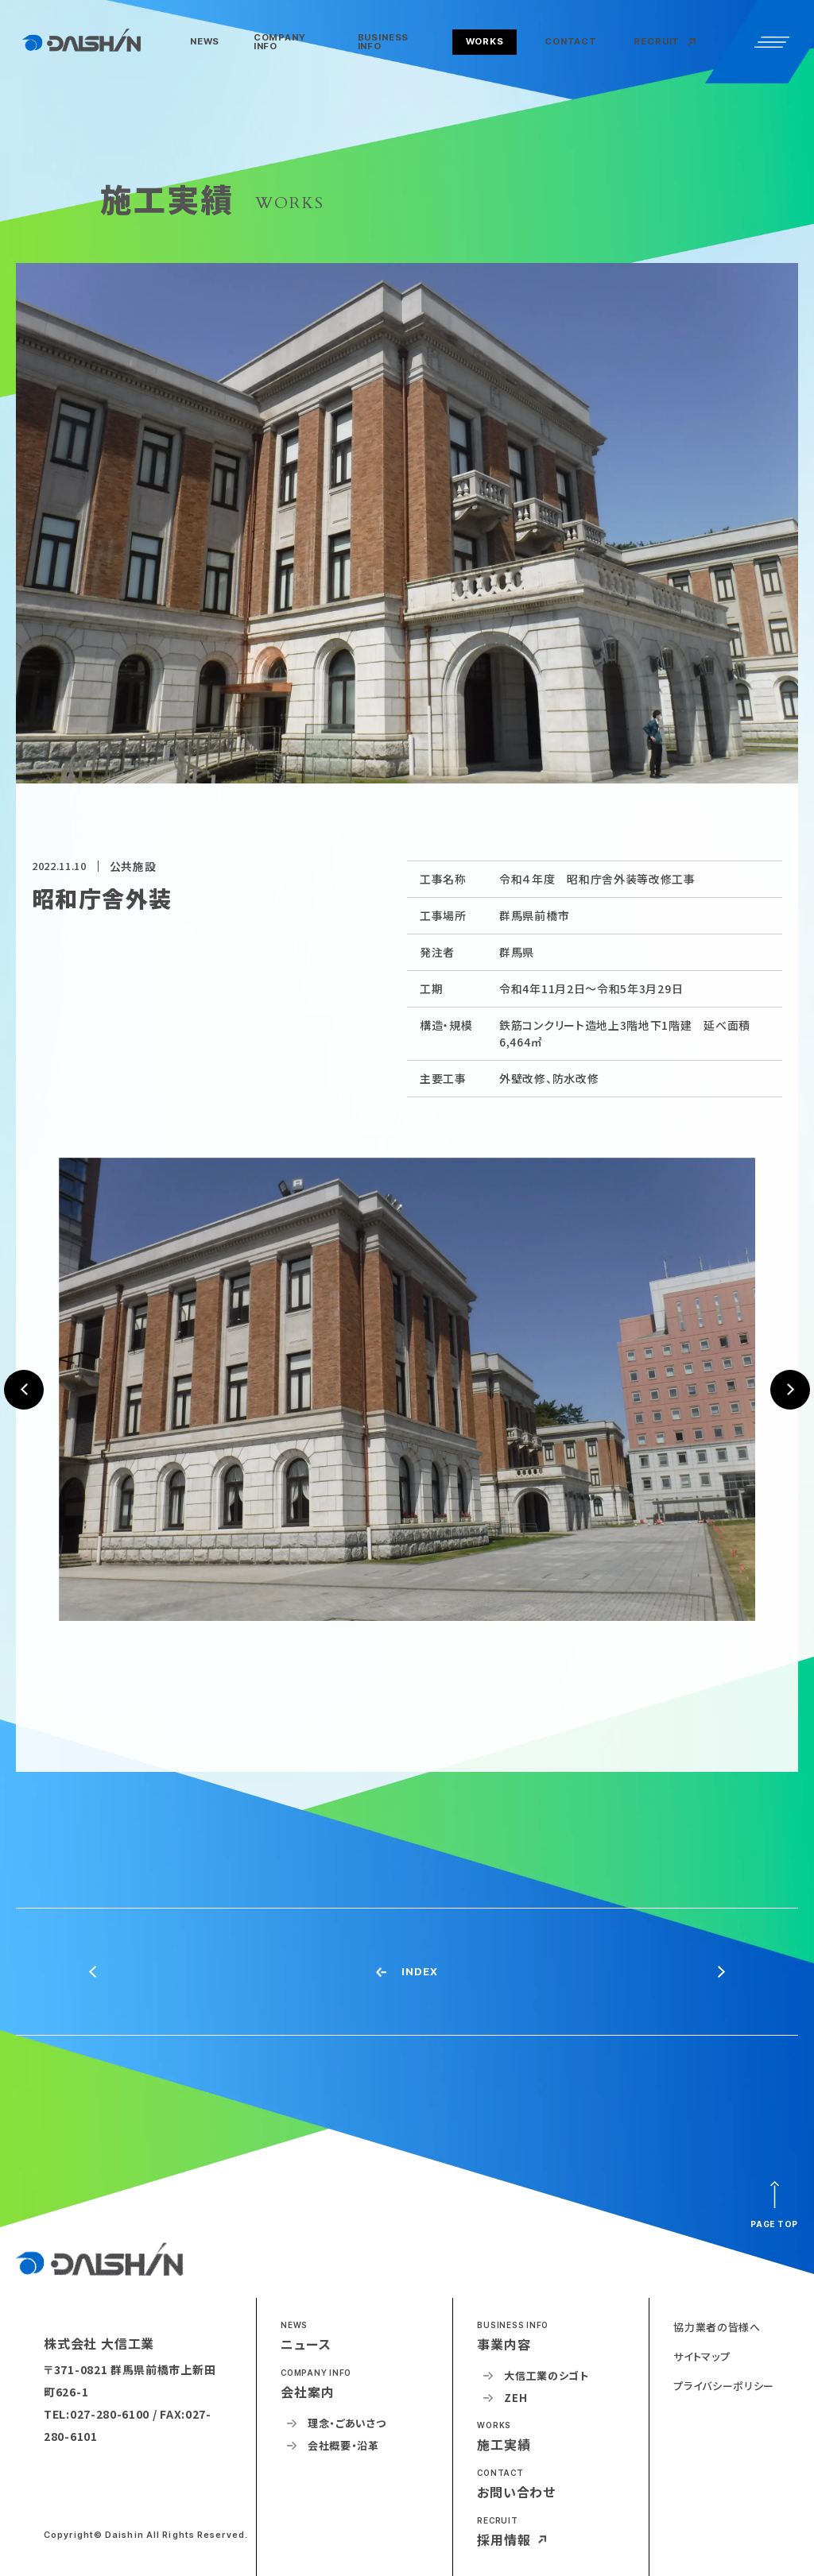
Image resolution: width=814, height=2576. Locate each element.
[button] (292, 42)
